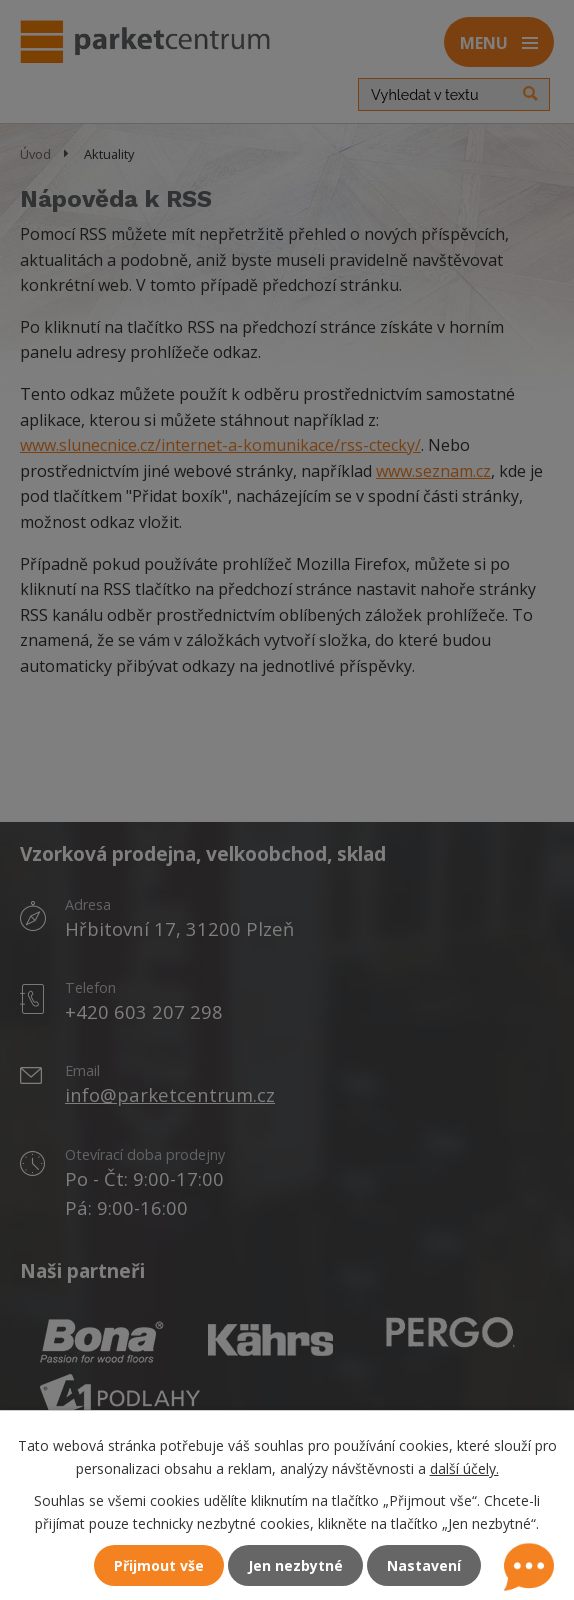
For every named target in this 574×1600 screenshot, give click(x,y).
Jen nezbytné (295, 1565)
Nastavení (424, 1565)
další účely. (464, 1468)
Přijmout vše (159, 1565)
